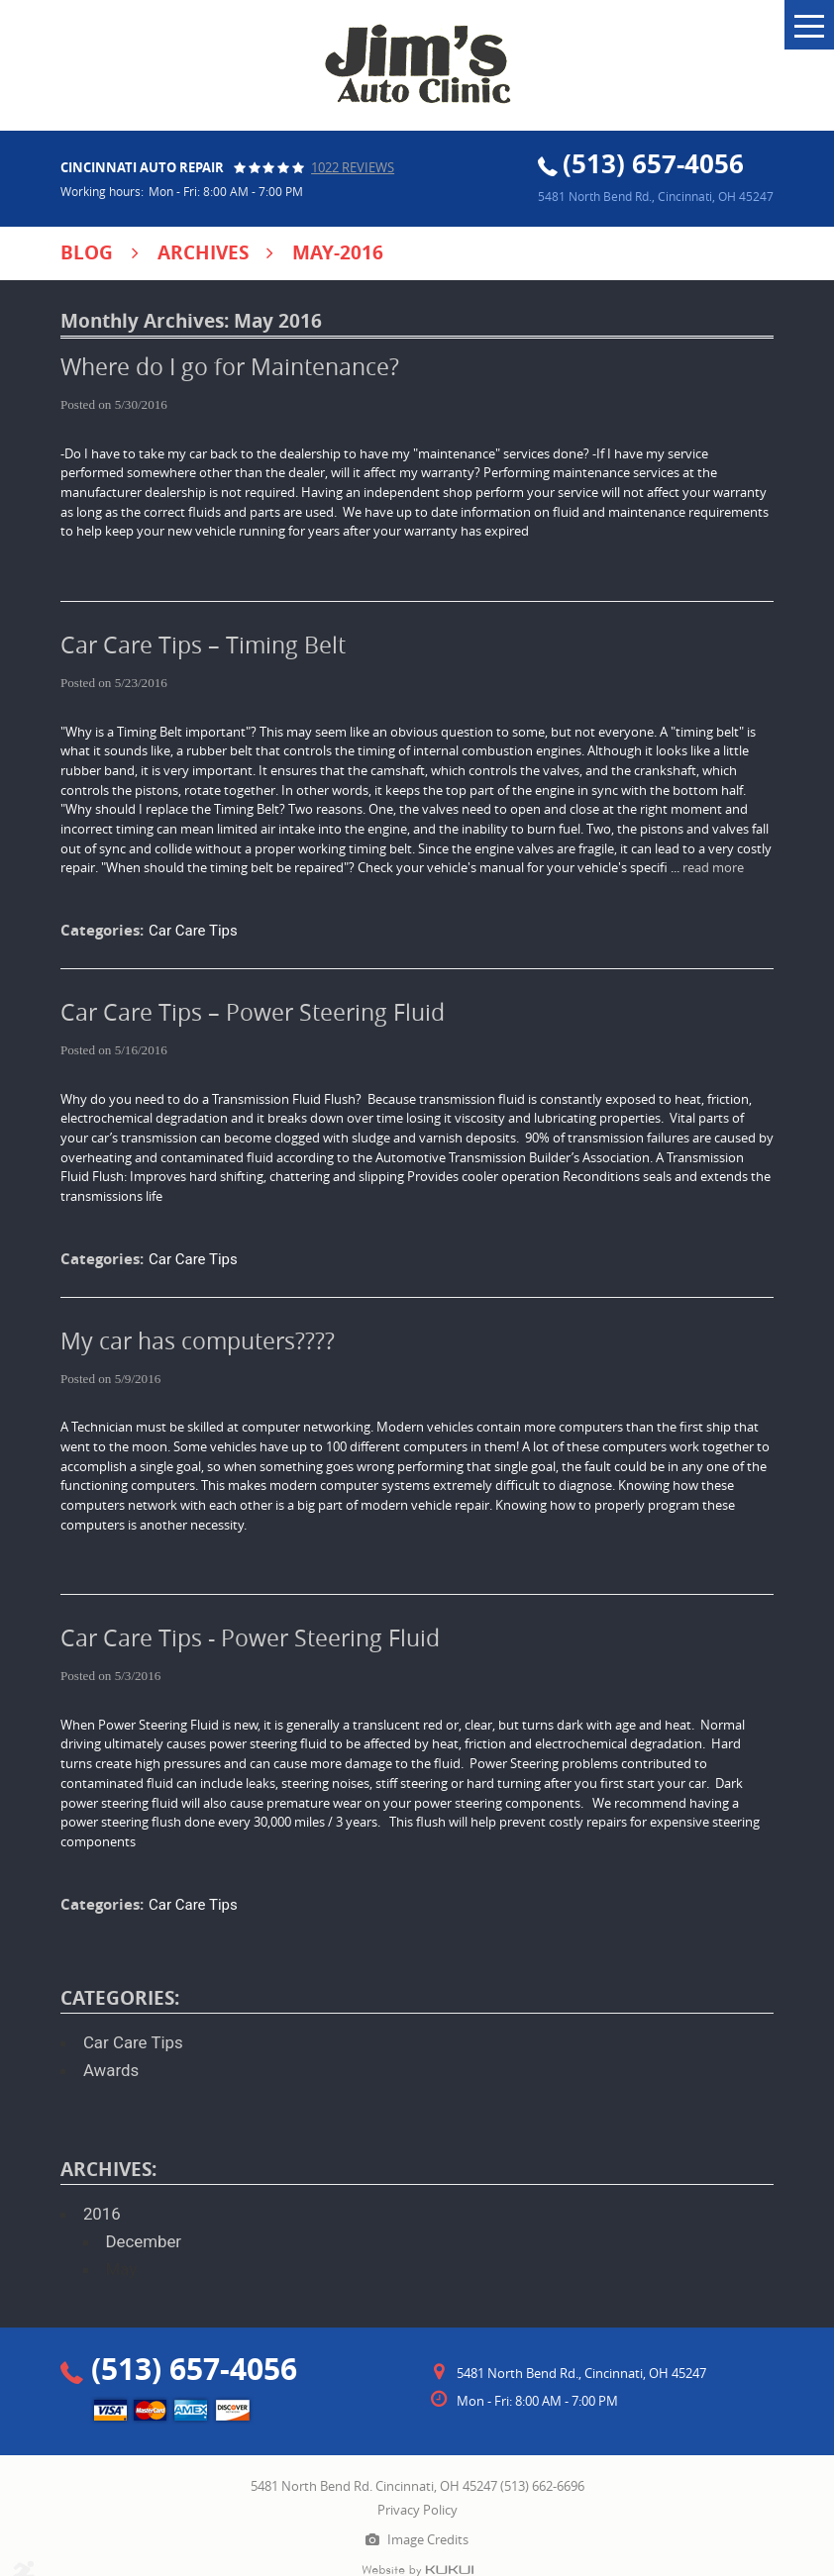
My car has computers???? (197, 1341)
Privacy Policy (417, 2510)
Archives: (108, 2169)
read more (713, 867)
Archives (203, 252)
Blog (86, 252)
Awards (111, 2070)
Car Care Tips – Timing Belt (203, 645)
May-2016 (337, 252)
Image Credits (428, 2539)
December (143, 2241)
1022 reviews (352, 167)
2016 (102, 2214)
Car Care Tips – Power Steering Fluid (252, 1012)
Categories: (119, 1998)
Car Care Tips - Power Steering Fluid (250, 1638)
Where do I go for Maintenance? (229, 366)
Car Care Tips (193, 931)
